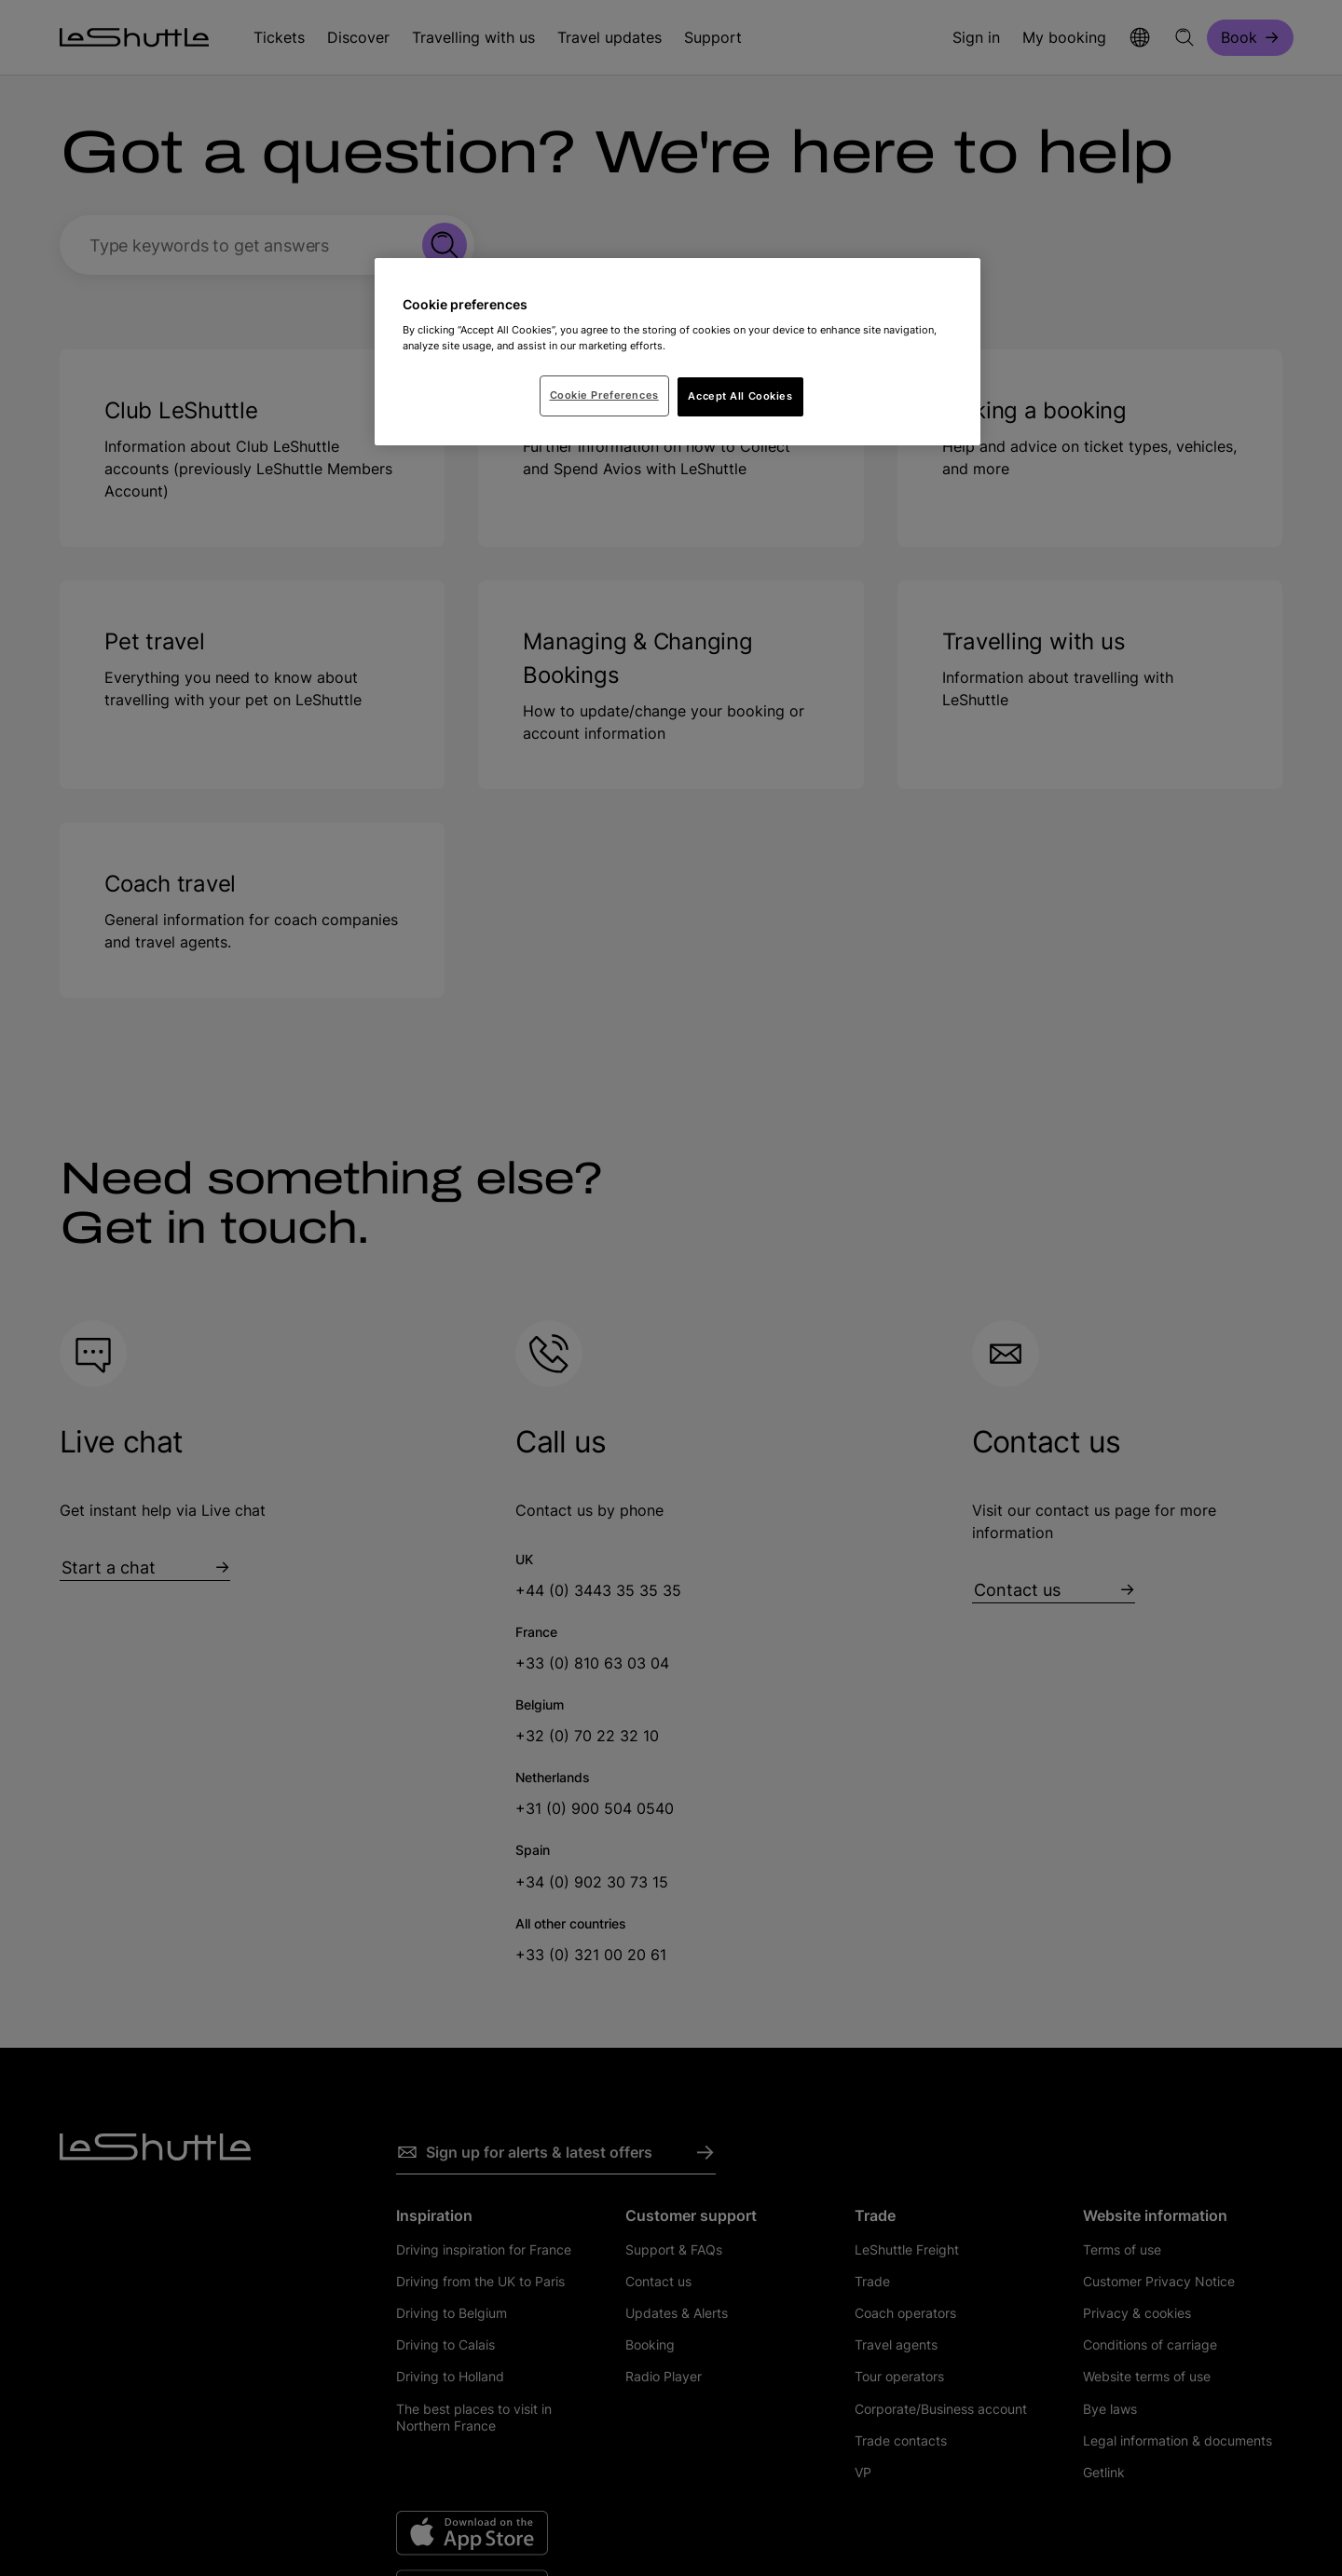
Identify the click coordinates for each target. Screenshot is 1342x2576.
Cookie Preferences (604, 395)
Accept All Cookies (740, 395)
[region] (677, 352)
